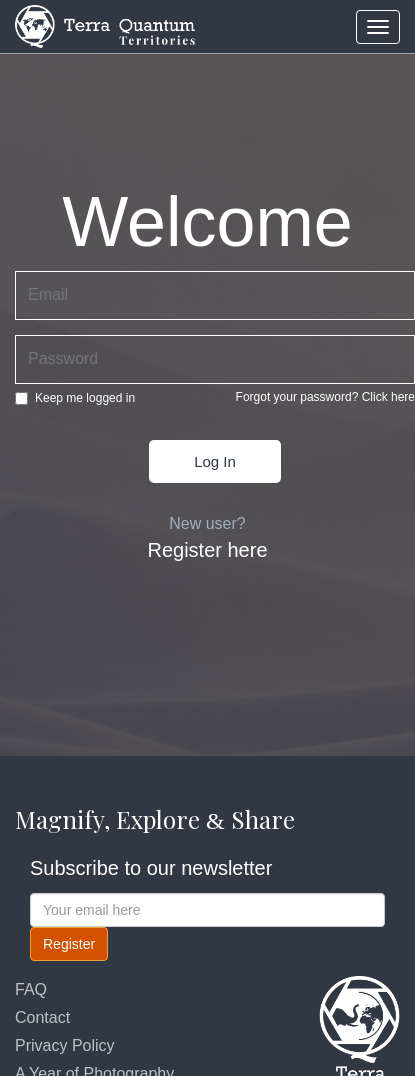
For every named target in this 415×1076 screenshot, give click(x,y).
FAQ (31, 989)
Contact (42, 1017)
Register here (207, 550)
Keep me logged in (75, 398)
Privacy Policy (65, 1045)
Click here (388, 397)
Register (69, 944)
